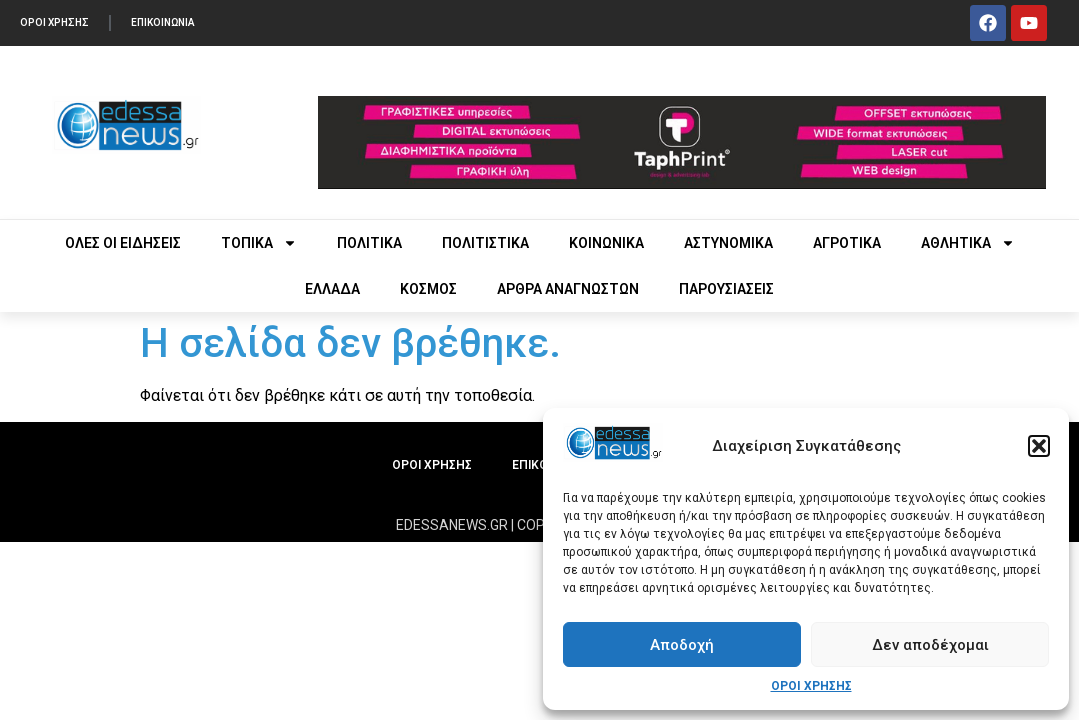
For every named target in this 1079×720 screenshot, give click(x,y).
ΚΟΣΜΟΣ (428, 289)
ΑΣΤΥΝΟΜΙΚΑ (728, 243)
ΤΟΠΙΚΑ (259, 243)
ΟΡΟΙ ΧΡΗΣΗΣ (811, 686)
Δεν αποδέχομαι (930, 645)
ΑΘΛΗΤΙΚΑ (968, 243)
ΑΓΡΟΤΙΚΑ (847, 243)
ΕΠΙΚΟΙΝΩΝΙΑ (163, 22)
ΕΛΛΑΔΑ (332, 289)
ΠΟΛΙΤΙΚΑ (369, 243)
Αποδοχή (682, 645)
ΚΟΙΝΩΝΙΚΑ (606, 243)
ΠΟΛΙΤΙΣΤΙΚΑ (485, 243)
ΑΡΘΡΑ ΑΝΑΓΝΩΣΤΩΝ (568, 289)
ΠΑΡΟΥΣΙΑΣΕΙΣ (726, 289)
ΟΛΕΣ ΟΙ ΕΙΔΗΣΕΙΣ (123, 243)
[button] (1039, 446)
